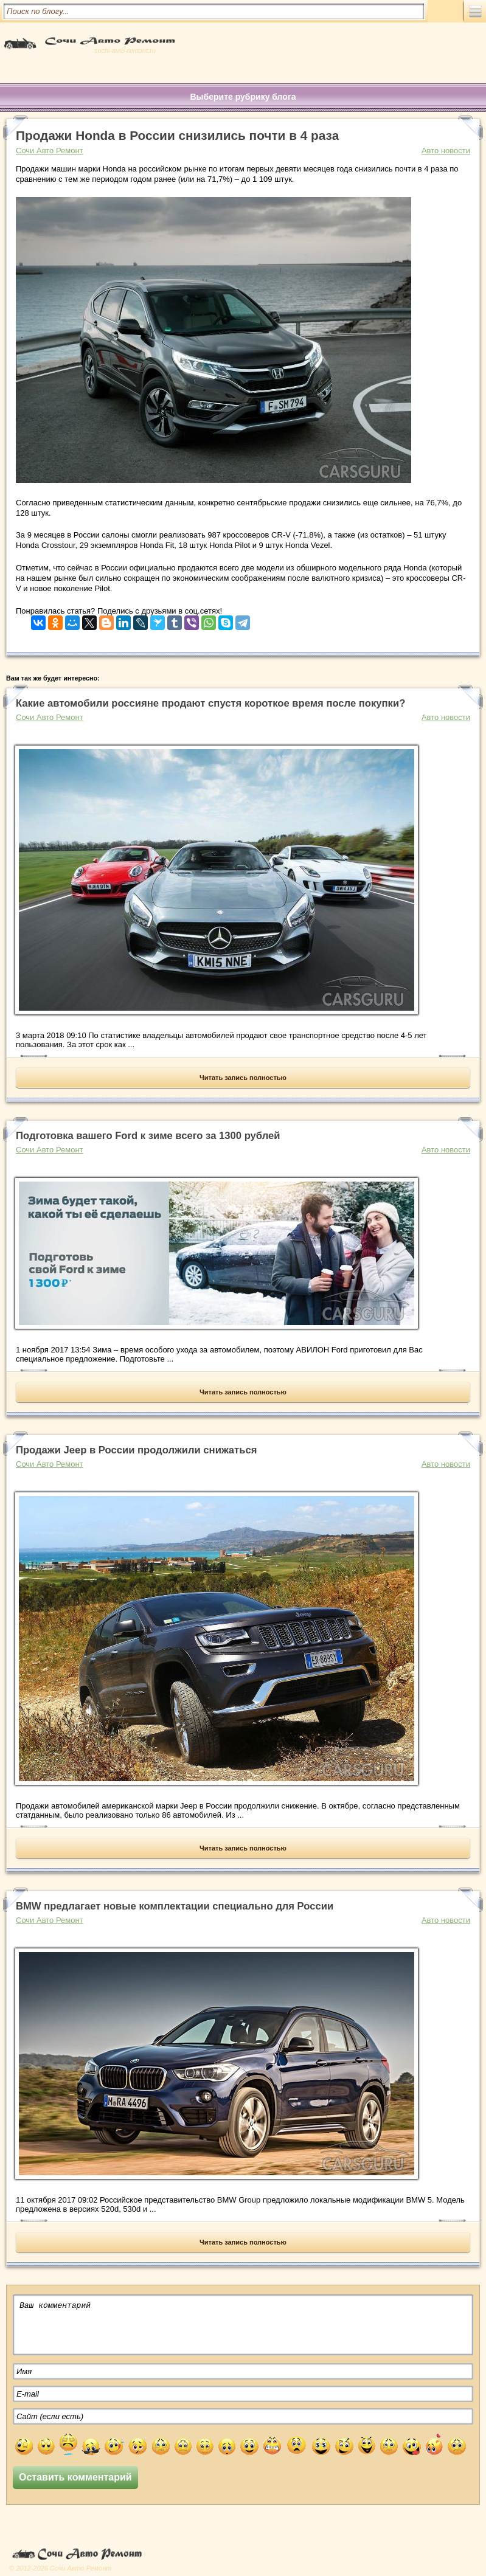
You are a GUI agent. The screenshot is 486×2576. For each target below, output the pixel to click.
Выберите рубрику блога (243, 97)
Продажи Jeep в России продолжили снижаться (136, 1450)
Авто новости (446, 150)
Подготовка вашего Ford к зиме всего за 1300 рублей (148, 1135)
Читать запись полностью (243, 1077)
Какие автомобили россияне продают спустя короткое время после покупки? (210, 703)
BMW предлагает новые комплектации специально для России (174, 1906)
